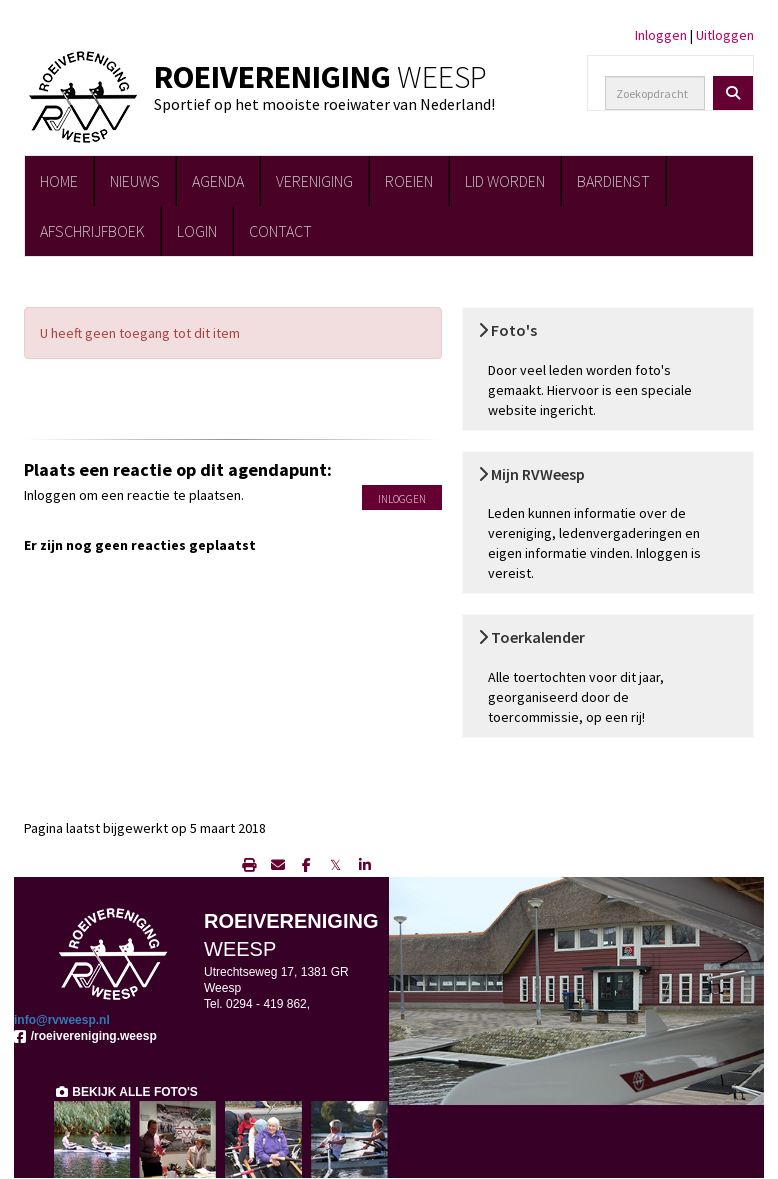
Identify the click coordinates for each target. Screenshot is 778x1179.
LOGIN (197, 231)
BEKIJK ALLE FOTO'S (126, 1092)
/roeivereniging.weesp (85, 1036)
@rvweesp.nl (62, 1020)
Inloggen (661, 35)
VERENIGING (314, 181)
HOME (59, 181)
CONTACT (280, 231)
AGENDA (218, 181)
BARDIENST (613, 181)
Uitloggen (725, 35)
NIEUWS (135, 181)
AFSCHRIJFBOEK (92, 231)
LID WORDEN (505, 181)
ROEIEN (409, 181)
